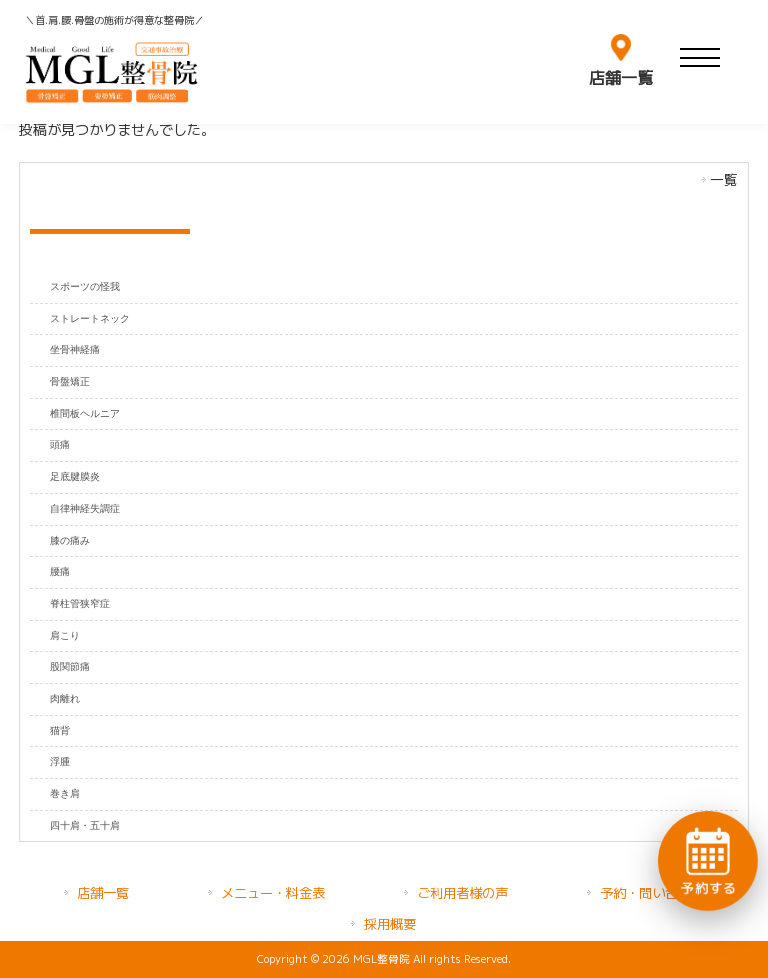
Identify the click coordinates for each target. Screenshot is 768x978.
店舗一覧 (103, 893)
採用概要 (390, 924)
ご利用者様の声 (462, 893)
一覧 (724, 179)
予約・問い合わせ (652, 893)
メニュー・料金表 (273, 893)
